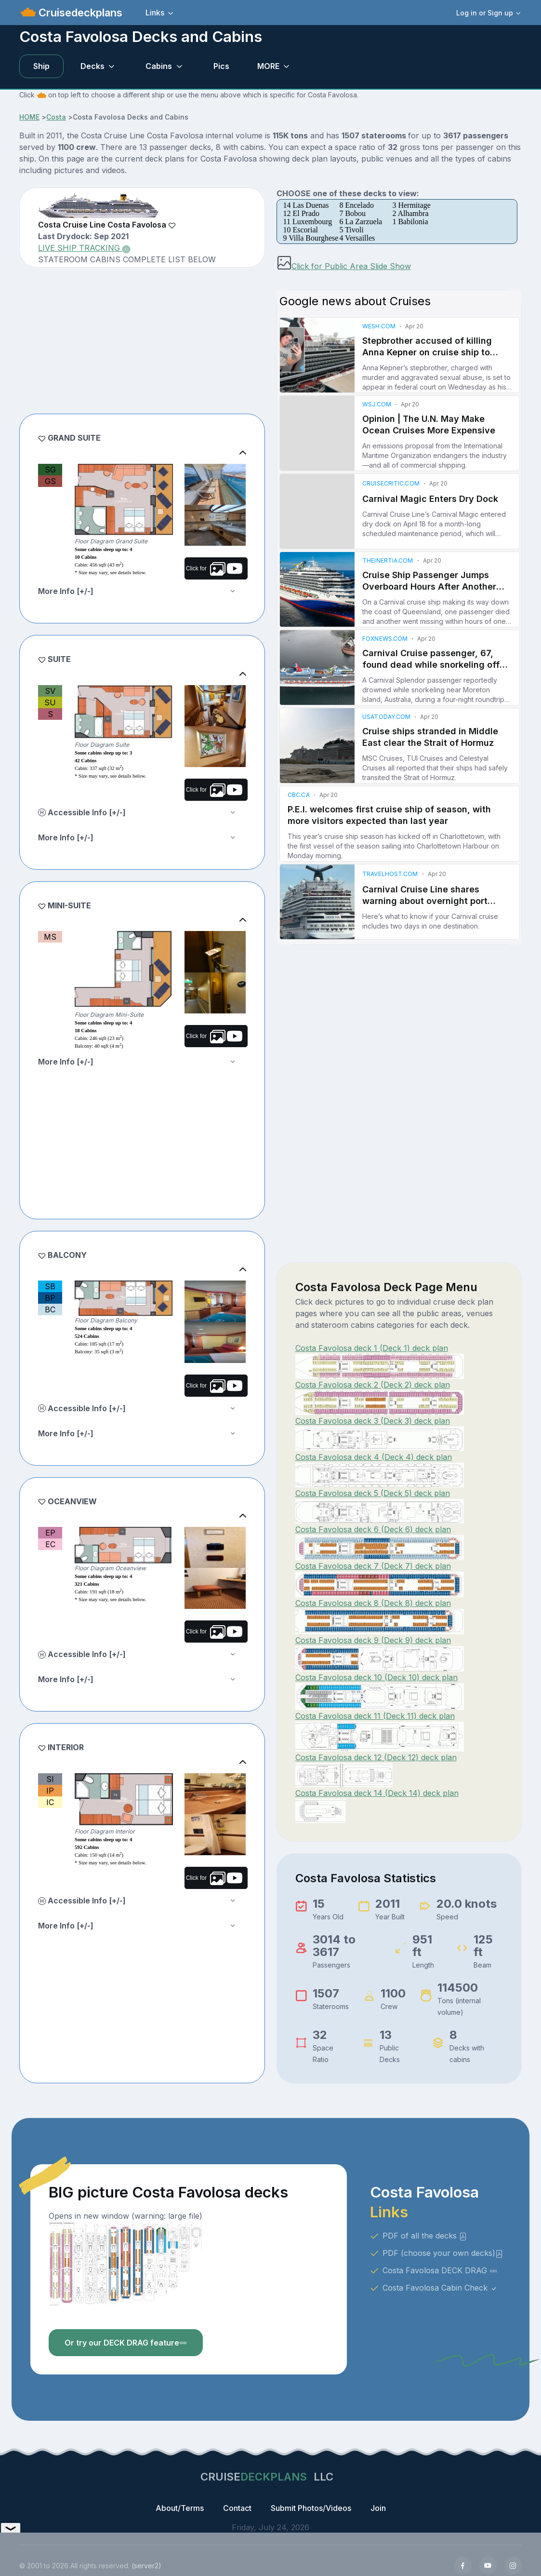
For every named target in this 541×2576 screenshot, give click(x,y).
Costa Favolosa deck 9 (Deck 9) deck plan (373, 1640)
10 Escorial (300, 230)
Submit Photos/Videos (311, 2508)
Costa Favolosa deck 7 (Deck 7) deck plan (373, 1566)
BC (50, 1309)
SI (50, 1779)
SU (50, 702)
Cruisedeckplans (79, 12)
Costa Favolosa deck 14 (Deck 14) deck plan (377, 1793)
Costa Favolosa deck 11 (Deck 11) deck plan (375, 1716)
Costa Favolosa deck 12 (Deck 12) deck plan (376, 1757)
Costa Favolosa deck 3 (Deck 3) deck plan (372, 1421)
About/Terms (180, 2508)
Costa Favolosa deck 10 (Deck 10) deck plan (376, 1677)
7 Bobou (352, 213)
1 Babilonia (410, 221)
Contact (237, 2508)
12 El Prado (301, 213)
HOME (29, 117)
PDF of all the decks (425, 2235)
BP (50, 1298)
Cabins (158, 66)
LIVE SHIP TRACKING (84, 248)
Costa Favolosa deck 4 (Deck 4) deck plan (373, 1457)
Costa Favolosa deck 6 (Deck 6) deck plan (373, 1529)
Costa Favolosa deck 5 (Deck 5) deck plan (372, 1493)
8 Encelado (356, 205)
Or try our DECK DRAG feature (126, 2342)
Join (378, 2508)
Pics (221, 66)
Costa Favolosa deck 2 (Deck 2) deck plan (372, 1384)
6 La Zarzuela (360, 221)
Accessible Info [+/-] (82, 812)
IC (50, 1802)
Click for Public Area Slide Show (344, 266)
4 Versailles (357, 238)
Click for (214, 568)
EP (50, 1533)
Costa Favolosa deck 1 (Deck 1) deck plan (371, 1348)
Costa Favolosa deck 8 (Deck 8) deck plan (373, 1603)
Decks (92, 66)
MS (50, 937)
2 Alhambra (410, 213)
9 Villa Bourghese (311, 238)
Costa (56, 117)
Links (154, 12)
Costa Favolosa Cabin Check (440, 2288)
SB (50, 1286)
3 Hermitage (411, 205)
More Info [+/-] (65, 591)
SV (50, 691)
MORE (268, 66)
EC (50, 1544)
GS (50, 481)
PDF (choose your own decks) (443, 2253)
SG (50, 469)
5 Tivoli (351, 230)
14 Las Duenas (306, 205)
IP (50, 1790)
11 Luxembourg (307, 221)
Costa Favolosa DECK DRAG (440, 2270)
